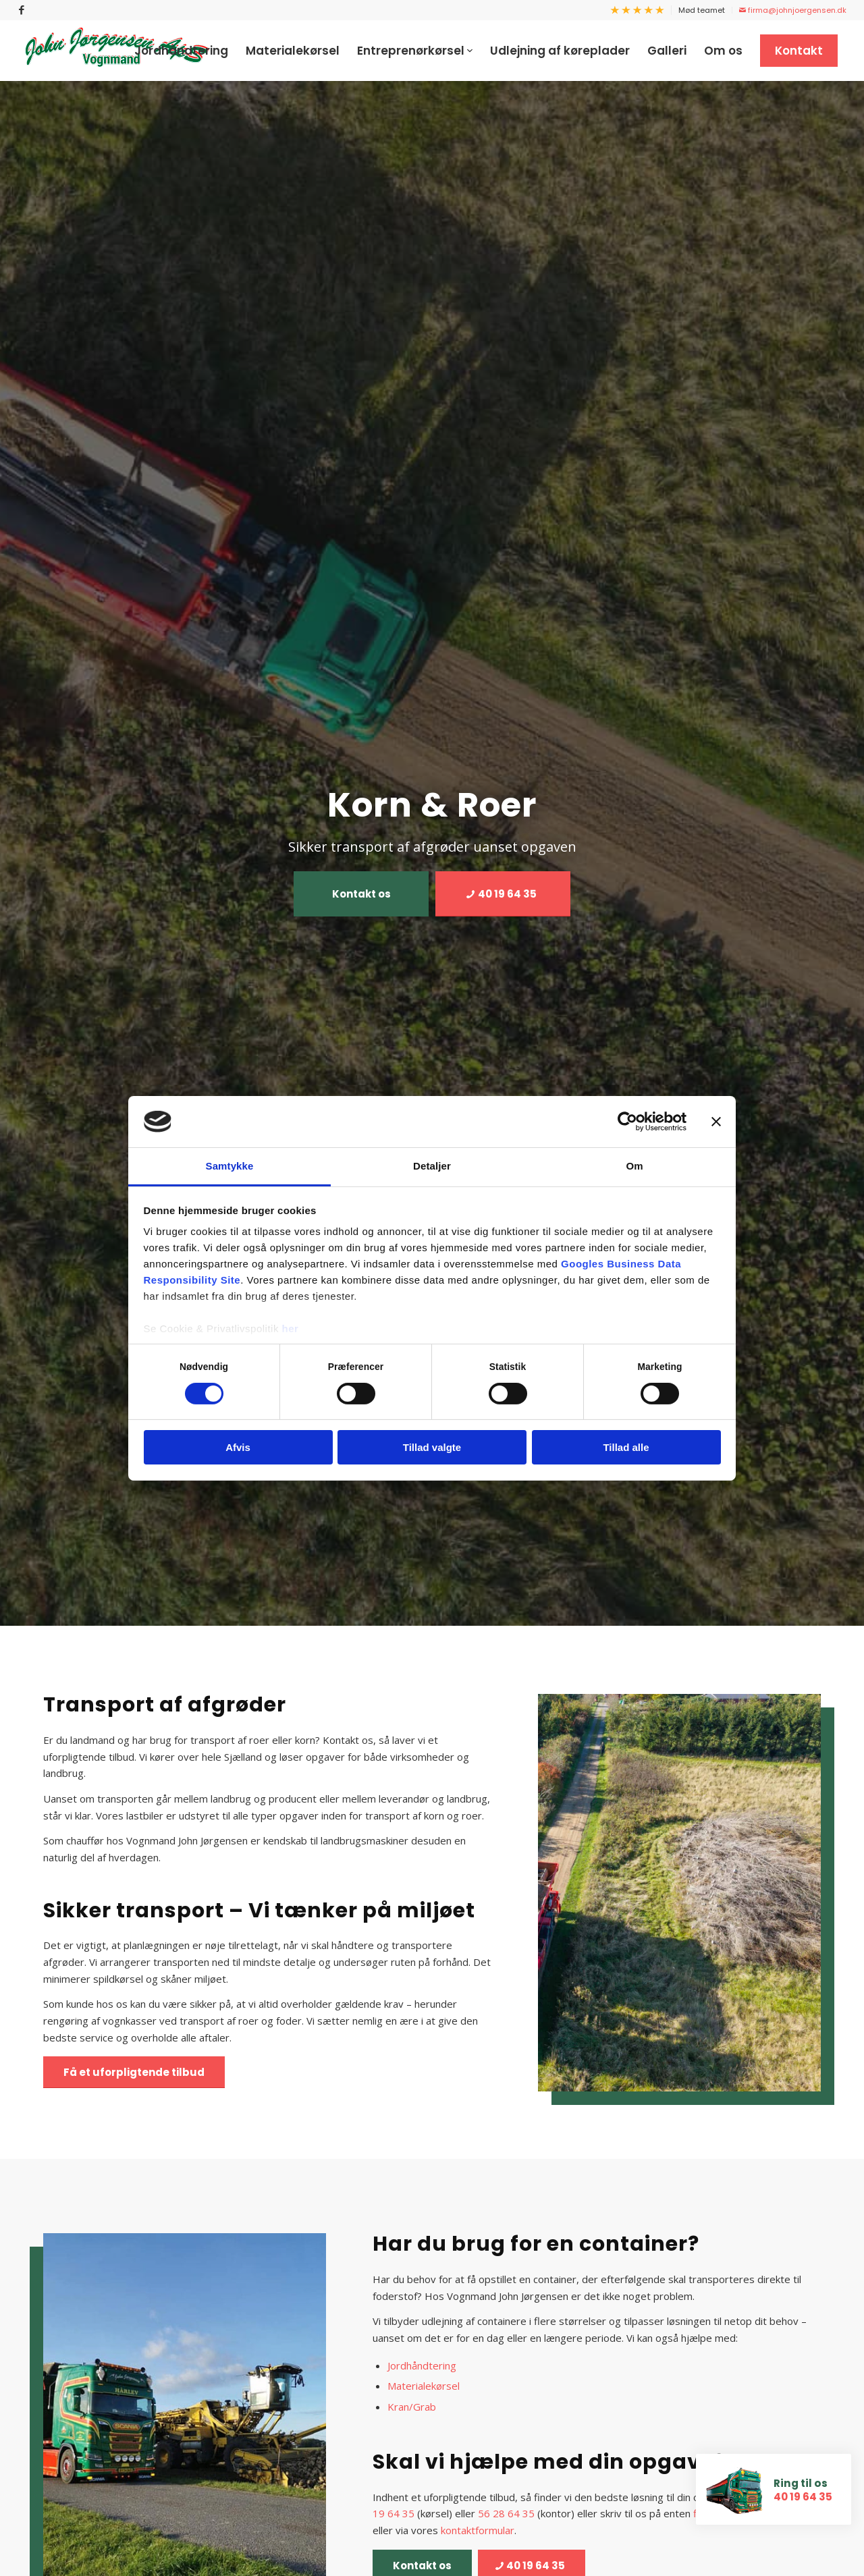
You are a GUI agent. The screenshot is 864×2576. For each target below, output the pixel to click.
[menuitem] (637, 10)
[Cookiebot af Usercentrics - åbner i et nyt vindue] (627, 1122)
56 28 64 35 (506, 2513)
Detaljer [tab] (432, 1166)
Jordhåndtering (421, 2365)
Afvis (237, 1447)
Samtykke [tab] (230, 1166)
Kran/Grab (411, 2406)
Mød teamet (701, 10)
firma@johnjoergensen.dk (792, 10)
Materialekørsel (423, 2385)
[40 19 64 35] (502, 893)
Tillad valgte (432, 1447)
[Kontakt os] (361, 893)
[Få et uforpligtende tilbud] (134, 2072)
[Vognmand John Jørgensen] (117, 50)
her (290, 1328)
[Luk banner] (716, 1121)
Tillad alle (626, 1447)
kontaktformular (477, 2530)
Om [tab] (634, 1166)
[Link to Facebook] (21, 10)
